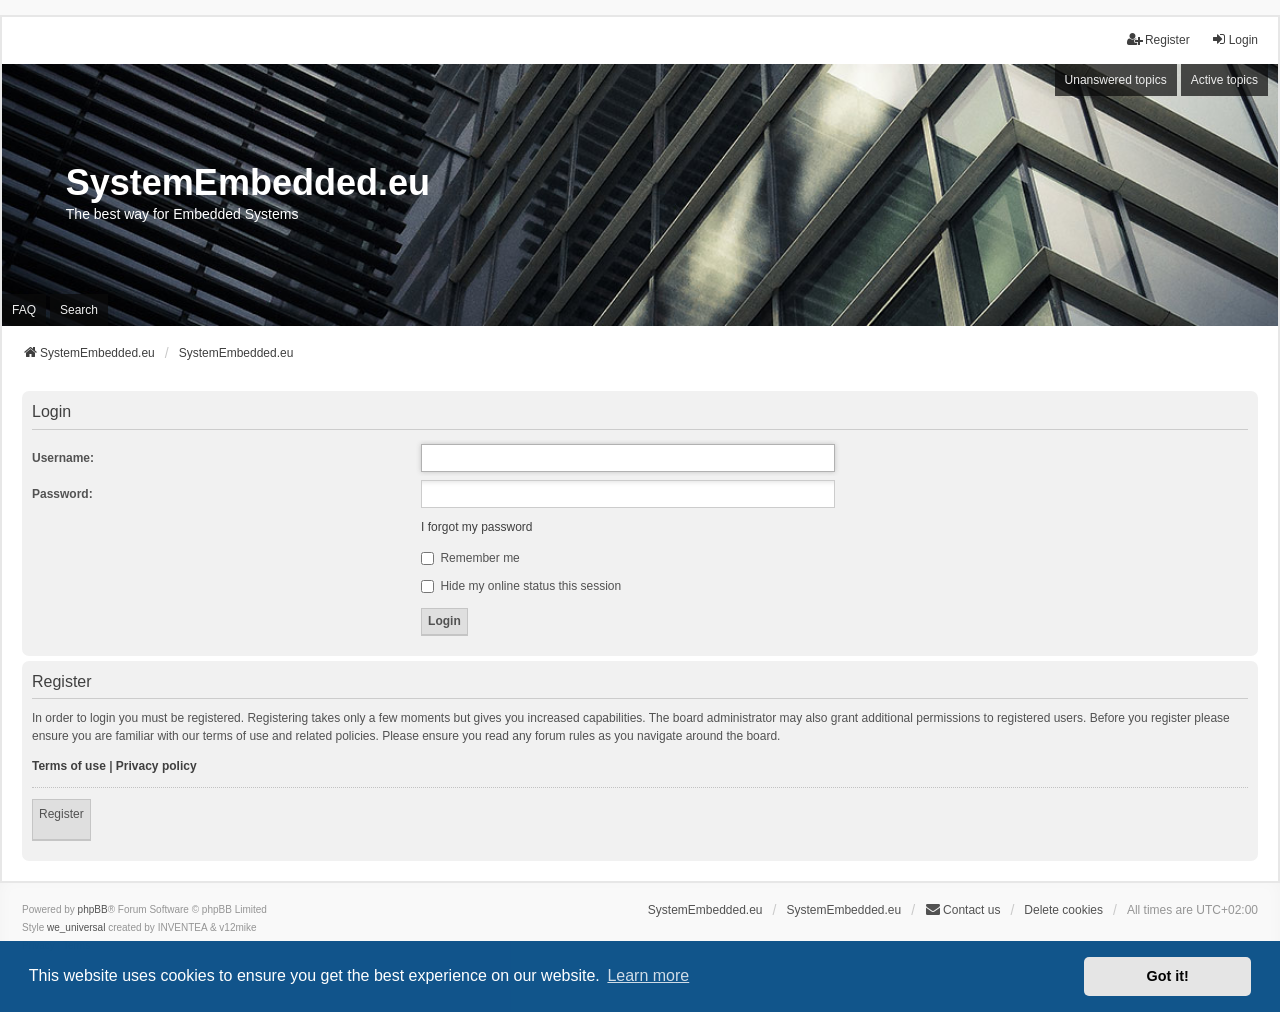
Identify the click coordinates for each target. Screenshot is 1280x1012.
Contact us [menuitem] (962, 909)
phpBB (93, 909)
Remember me (470, 558)
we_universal (76, 927)
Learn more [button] (648, 975)
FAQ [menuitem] (24, 310)
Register (61, 814)
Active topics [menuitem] (1224, 80)
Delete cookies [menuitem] (1063, 910)
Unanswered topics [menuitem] (1116, 80)
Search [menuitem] (79, 310)
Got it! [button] (1168, 976)
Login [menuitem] (1234, 39)
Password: (62, 494)
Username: (63, 458)
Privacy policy (156, 766)
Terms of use (69, 766)
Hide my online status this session (521, 586)
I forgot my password (476, 527)
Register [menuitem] (1158, 39)
